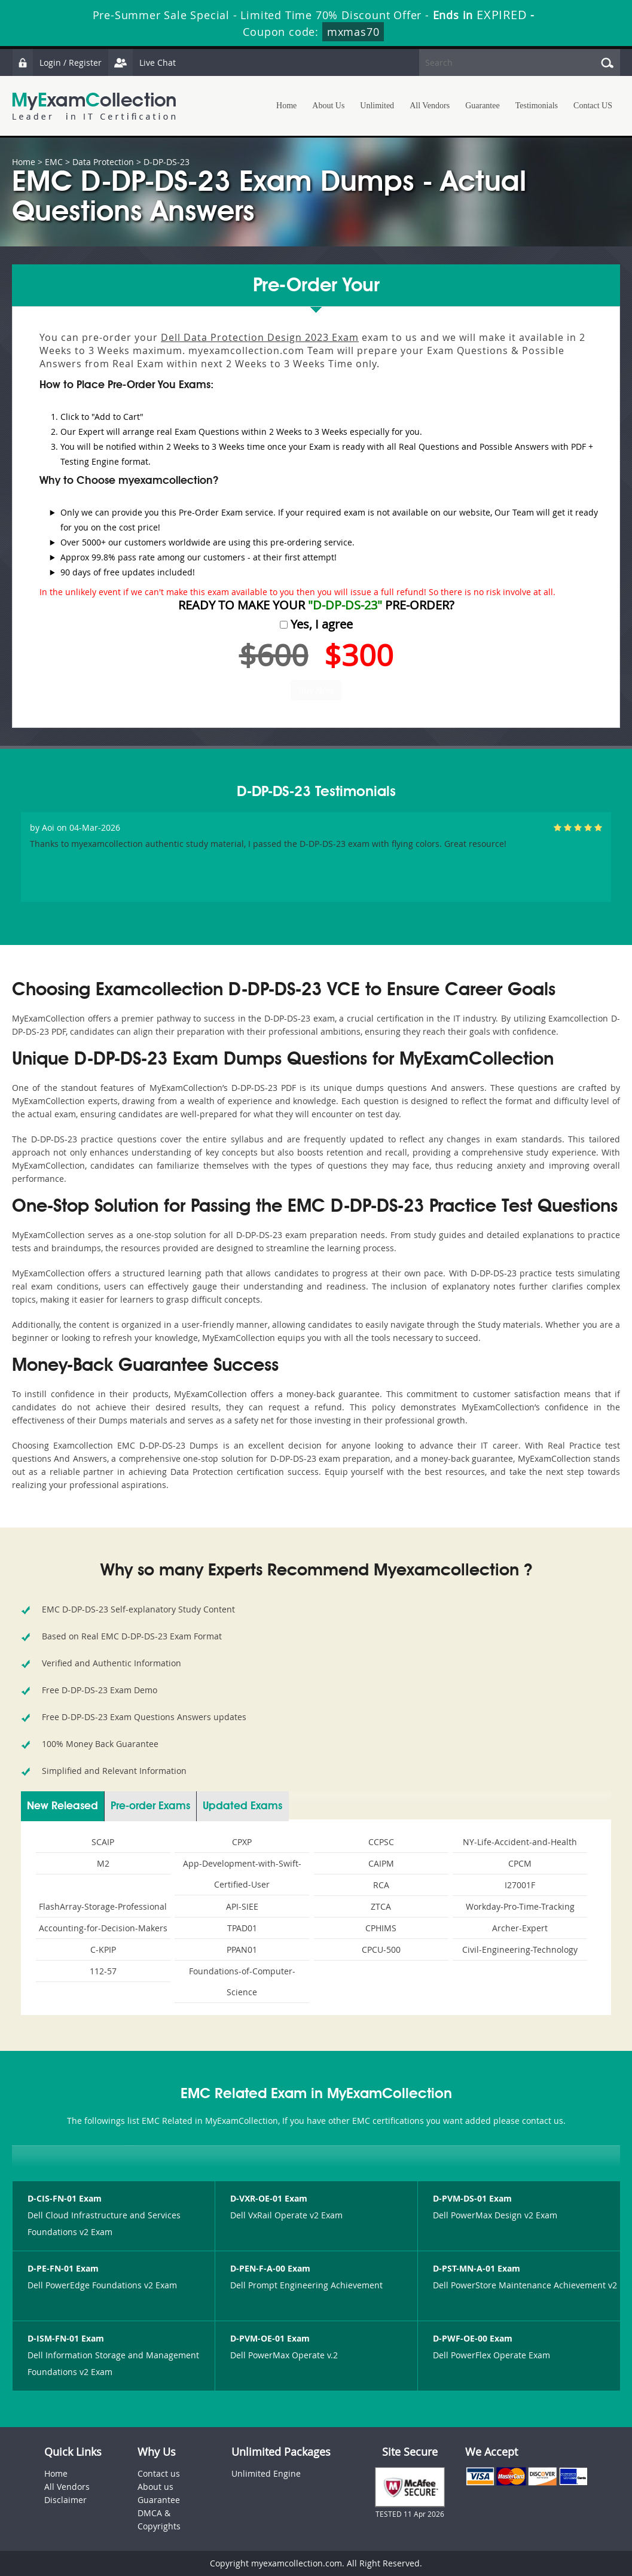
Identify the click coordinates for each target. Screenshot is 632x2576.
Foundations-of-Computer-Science (242, 1981)
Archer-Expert (520, 1928)
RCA (381, 1885)
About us (155, 2486)
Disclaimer (65, 2499)
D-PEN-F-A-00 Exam (270, 2268)
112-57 (103, 1971)
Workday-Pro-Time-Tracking (520, 1906)
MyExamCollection (94, 106)
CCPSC (381, 1842)
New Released (62, 1806)
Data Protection (103, 161)
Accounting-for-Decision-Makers (103, 1928)
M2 (103, 1863)
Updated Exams (242, 1806)
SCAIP (102, 1842)
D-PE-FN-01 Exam (63, 2268)
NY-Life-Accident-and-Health (520, 1842)
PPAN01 (242, 1949)
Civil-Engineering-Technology (520, 1949)
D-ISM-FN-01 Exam (66, 2338)
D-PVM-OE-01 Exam (270, 2338)
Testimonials (536, 105)
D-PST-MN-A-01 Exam (476, 2268)
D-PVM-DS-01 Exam (472, 2198)
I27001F (520, 1885)
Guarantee (482, 105)
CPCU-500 (381, 1949)
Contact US (592, 105)
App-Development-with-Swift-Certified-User (242, 1874)
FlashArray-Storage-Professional (103, 1906)
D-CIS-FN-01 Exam (65, 2198)
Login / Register (57, 62)
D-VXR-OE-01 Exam (268, 2198)
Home (286, 105)
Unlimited (377, 105)
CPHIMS (380, 1928)
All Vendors (430, 105)
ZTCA (381, 1906)
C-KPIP (103, 1949)
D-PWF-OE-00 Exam (472, 2338)
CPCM (520, 1863)
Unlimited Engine (266, 2473)
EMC (54, 161)
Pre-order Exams (150, 1806)
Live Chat (142, 62)
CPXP (242, 1842)
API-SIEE (242, 1906)
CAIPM (381, 1863)
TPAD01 (242, 1928)
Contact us (159, 2473)
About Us (328, 105)
